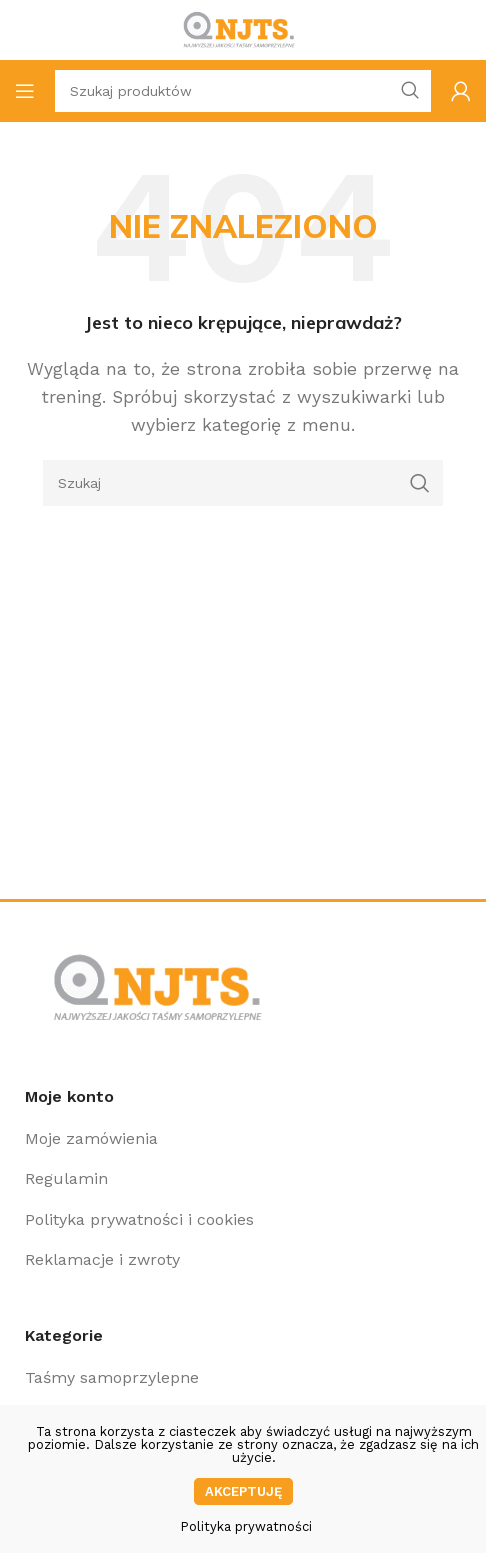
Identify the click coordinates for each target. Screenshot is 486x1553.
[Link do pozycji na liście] (243, 1139)
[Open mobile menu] (25, 91)
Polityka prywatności (246, 1526)
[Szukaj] (243, 483)
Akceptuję (243, 1491)
